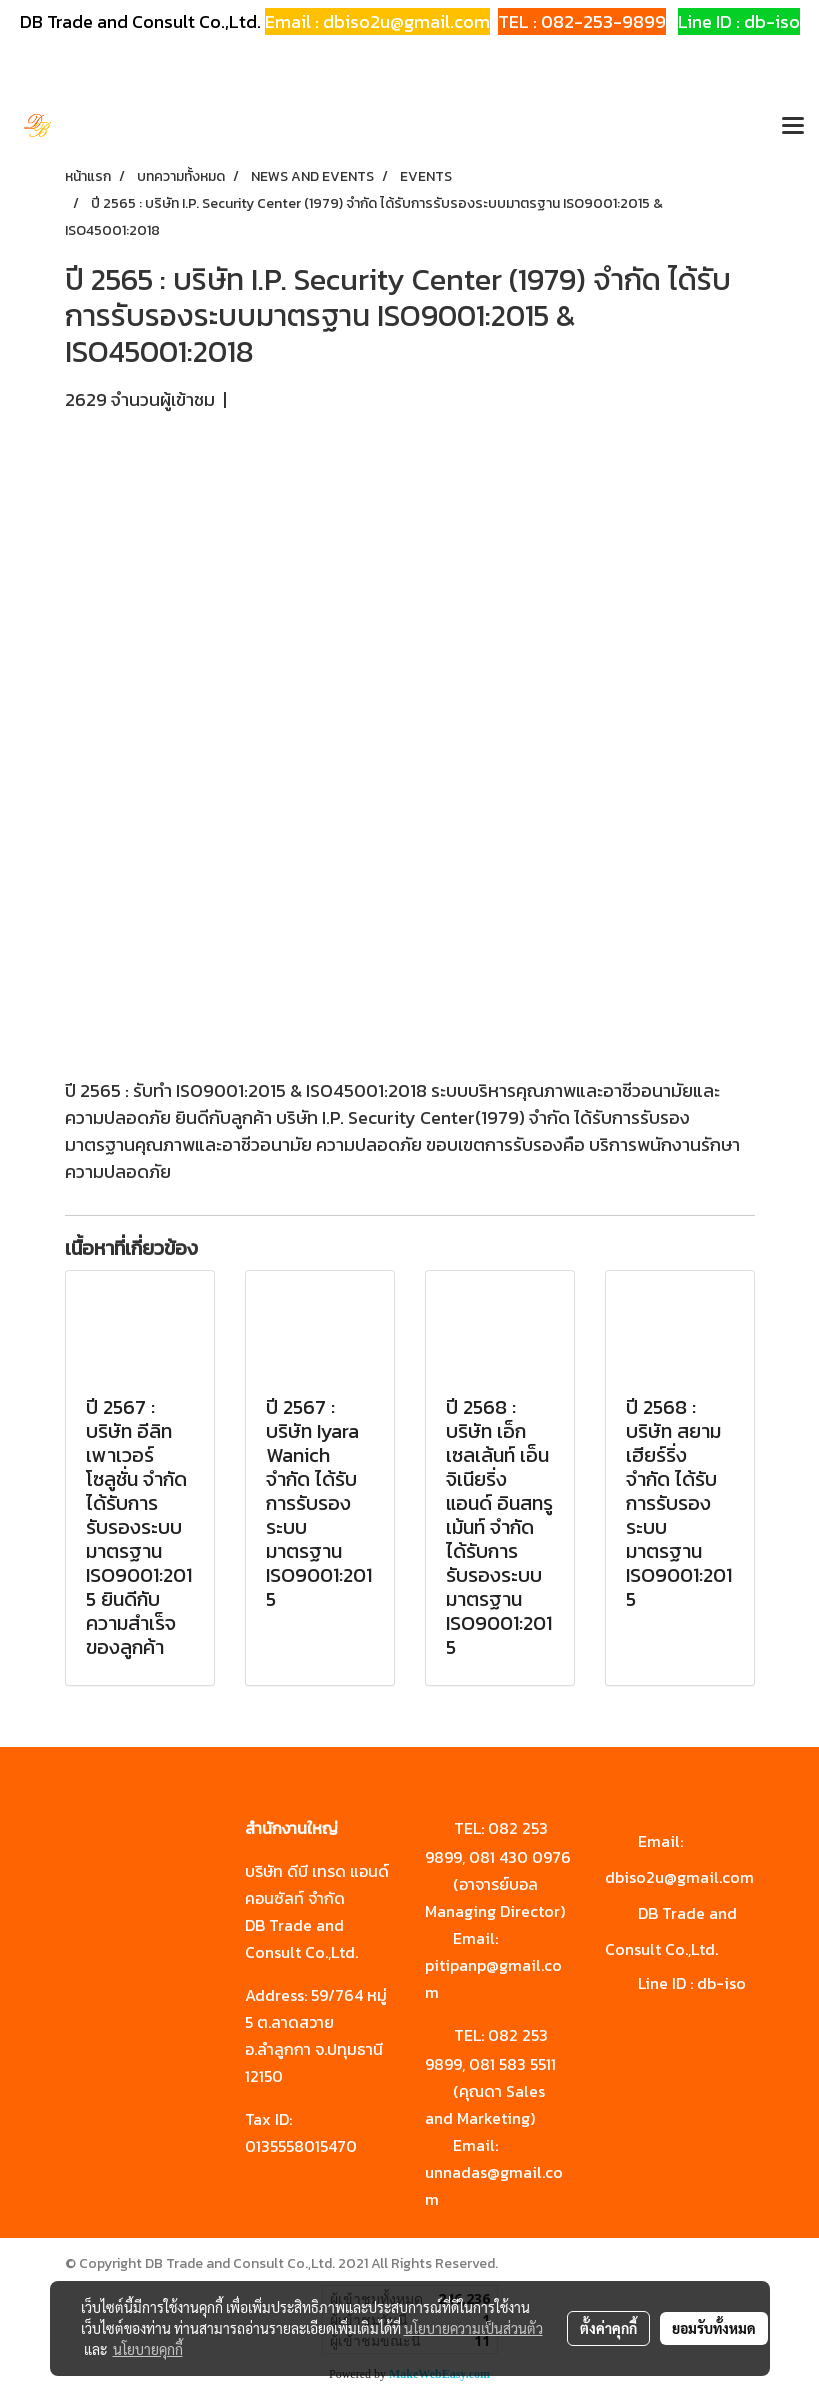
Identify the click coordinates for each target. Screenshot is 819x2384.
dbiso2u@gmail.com (679, 1877)
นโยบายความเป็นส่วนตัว (473, 2328)
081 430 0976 (520, 1857)
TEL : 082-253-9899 (582, 21)
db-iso (721, 1983)
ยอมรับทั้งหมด (714, 2328)
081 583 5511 (512, 2064)
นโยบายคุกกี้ (148, 2349)
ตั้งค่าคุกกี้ (608, 2328)
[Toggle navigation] (793, 127)
